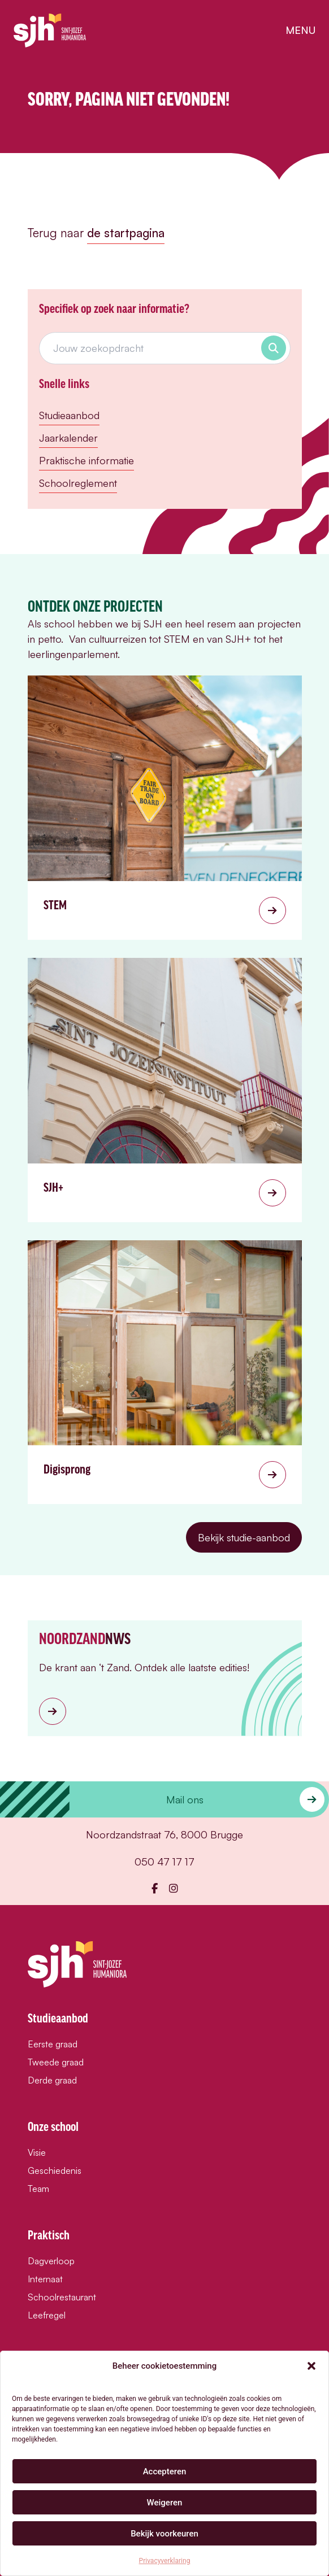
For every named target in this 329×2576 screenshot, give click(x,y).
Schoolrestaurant (62, 2297)
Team (38, 2188)
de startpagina (125, 232)
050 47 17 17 (164, 1861)
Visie (37, 2152)
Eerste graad (52, 2044)
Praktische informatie (86, 460)
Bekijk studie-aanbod (244, 1537)
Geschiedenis (54, 2170)
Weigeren (165, 2502)
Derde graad (52, 2080)
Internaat (45, 2279)
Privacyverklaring (165, 2561)
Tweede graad (56, 2062)
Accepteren (165, 2471)
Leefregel (47, 2315)
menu (300, 30)
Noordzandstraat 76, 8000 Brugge (164, 1834)
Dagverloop (51, 2260)
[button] (311, 2366)
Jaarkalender (68, 437)
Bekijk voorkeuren (164, 2534)
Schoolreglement (78, 483)
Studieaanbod (69, 415)
